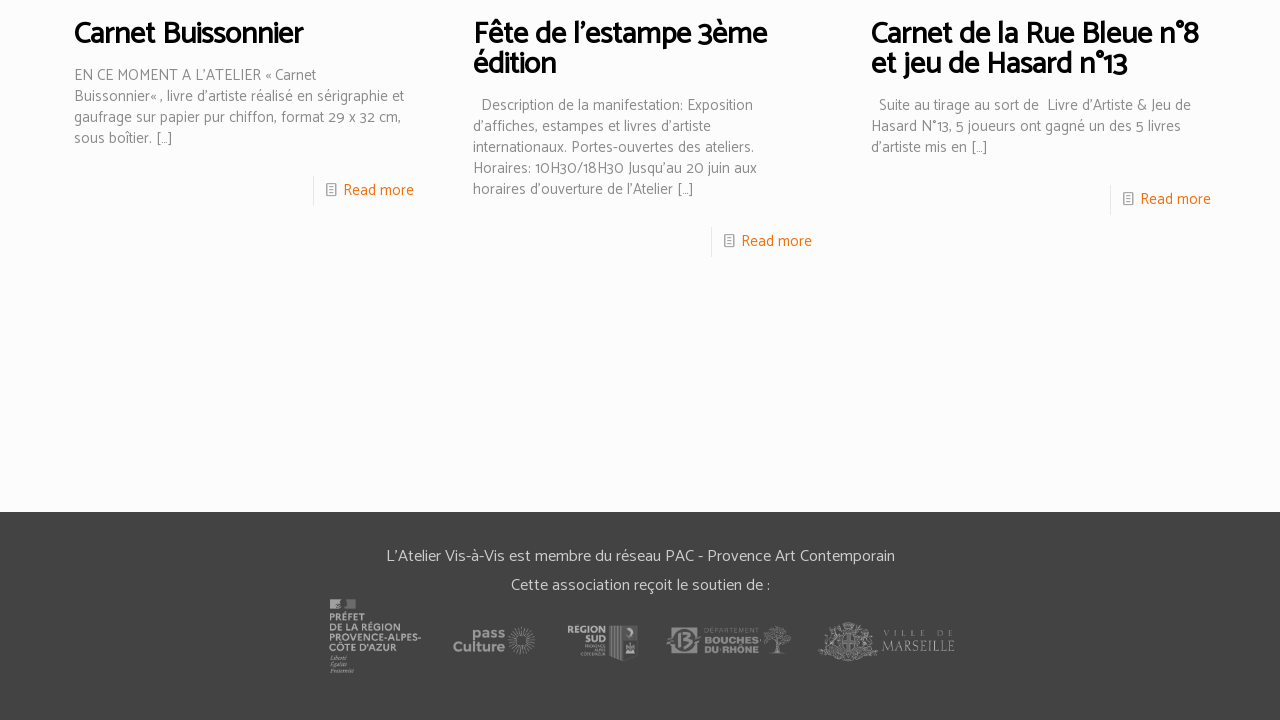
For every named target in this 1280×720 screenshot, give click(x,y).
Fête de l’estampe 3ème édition (620, 49)
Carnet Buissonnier (188, 34)
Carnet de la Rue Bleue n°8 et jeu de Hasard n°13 (1034, 49)
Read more (378, 190)
